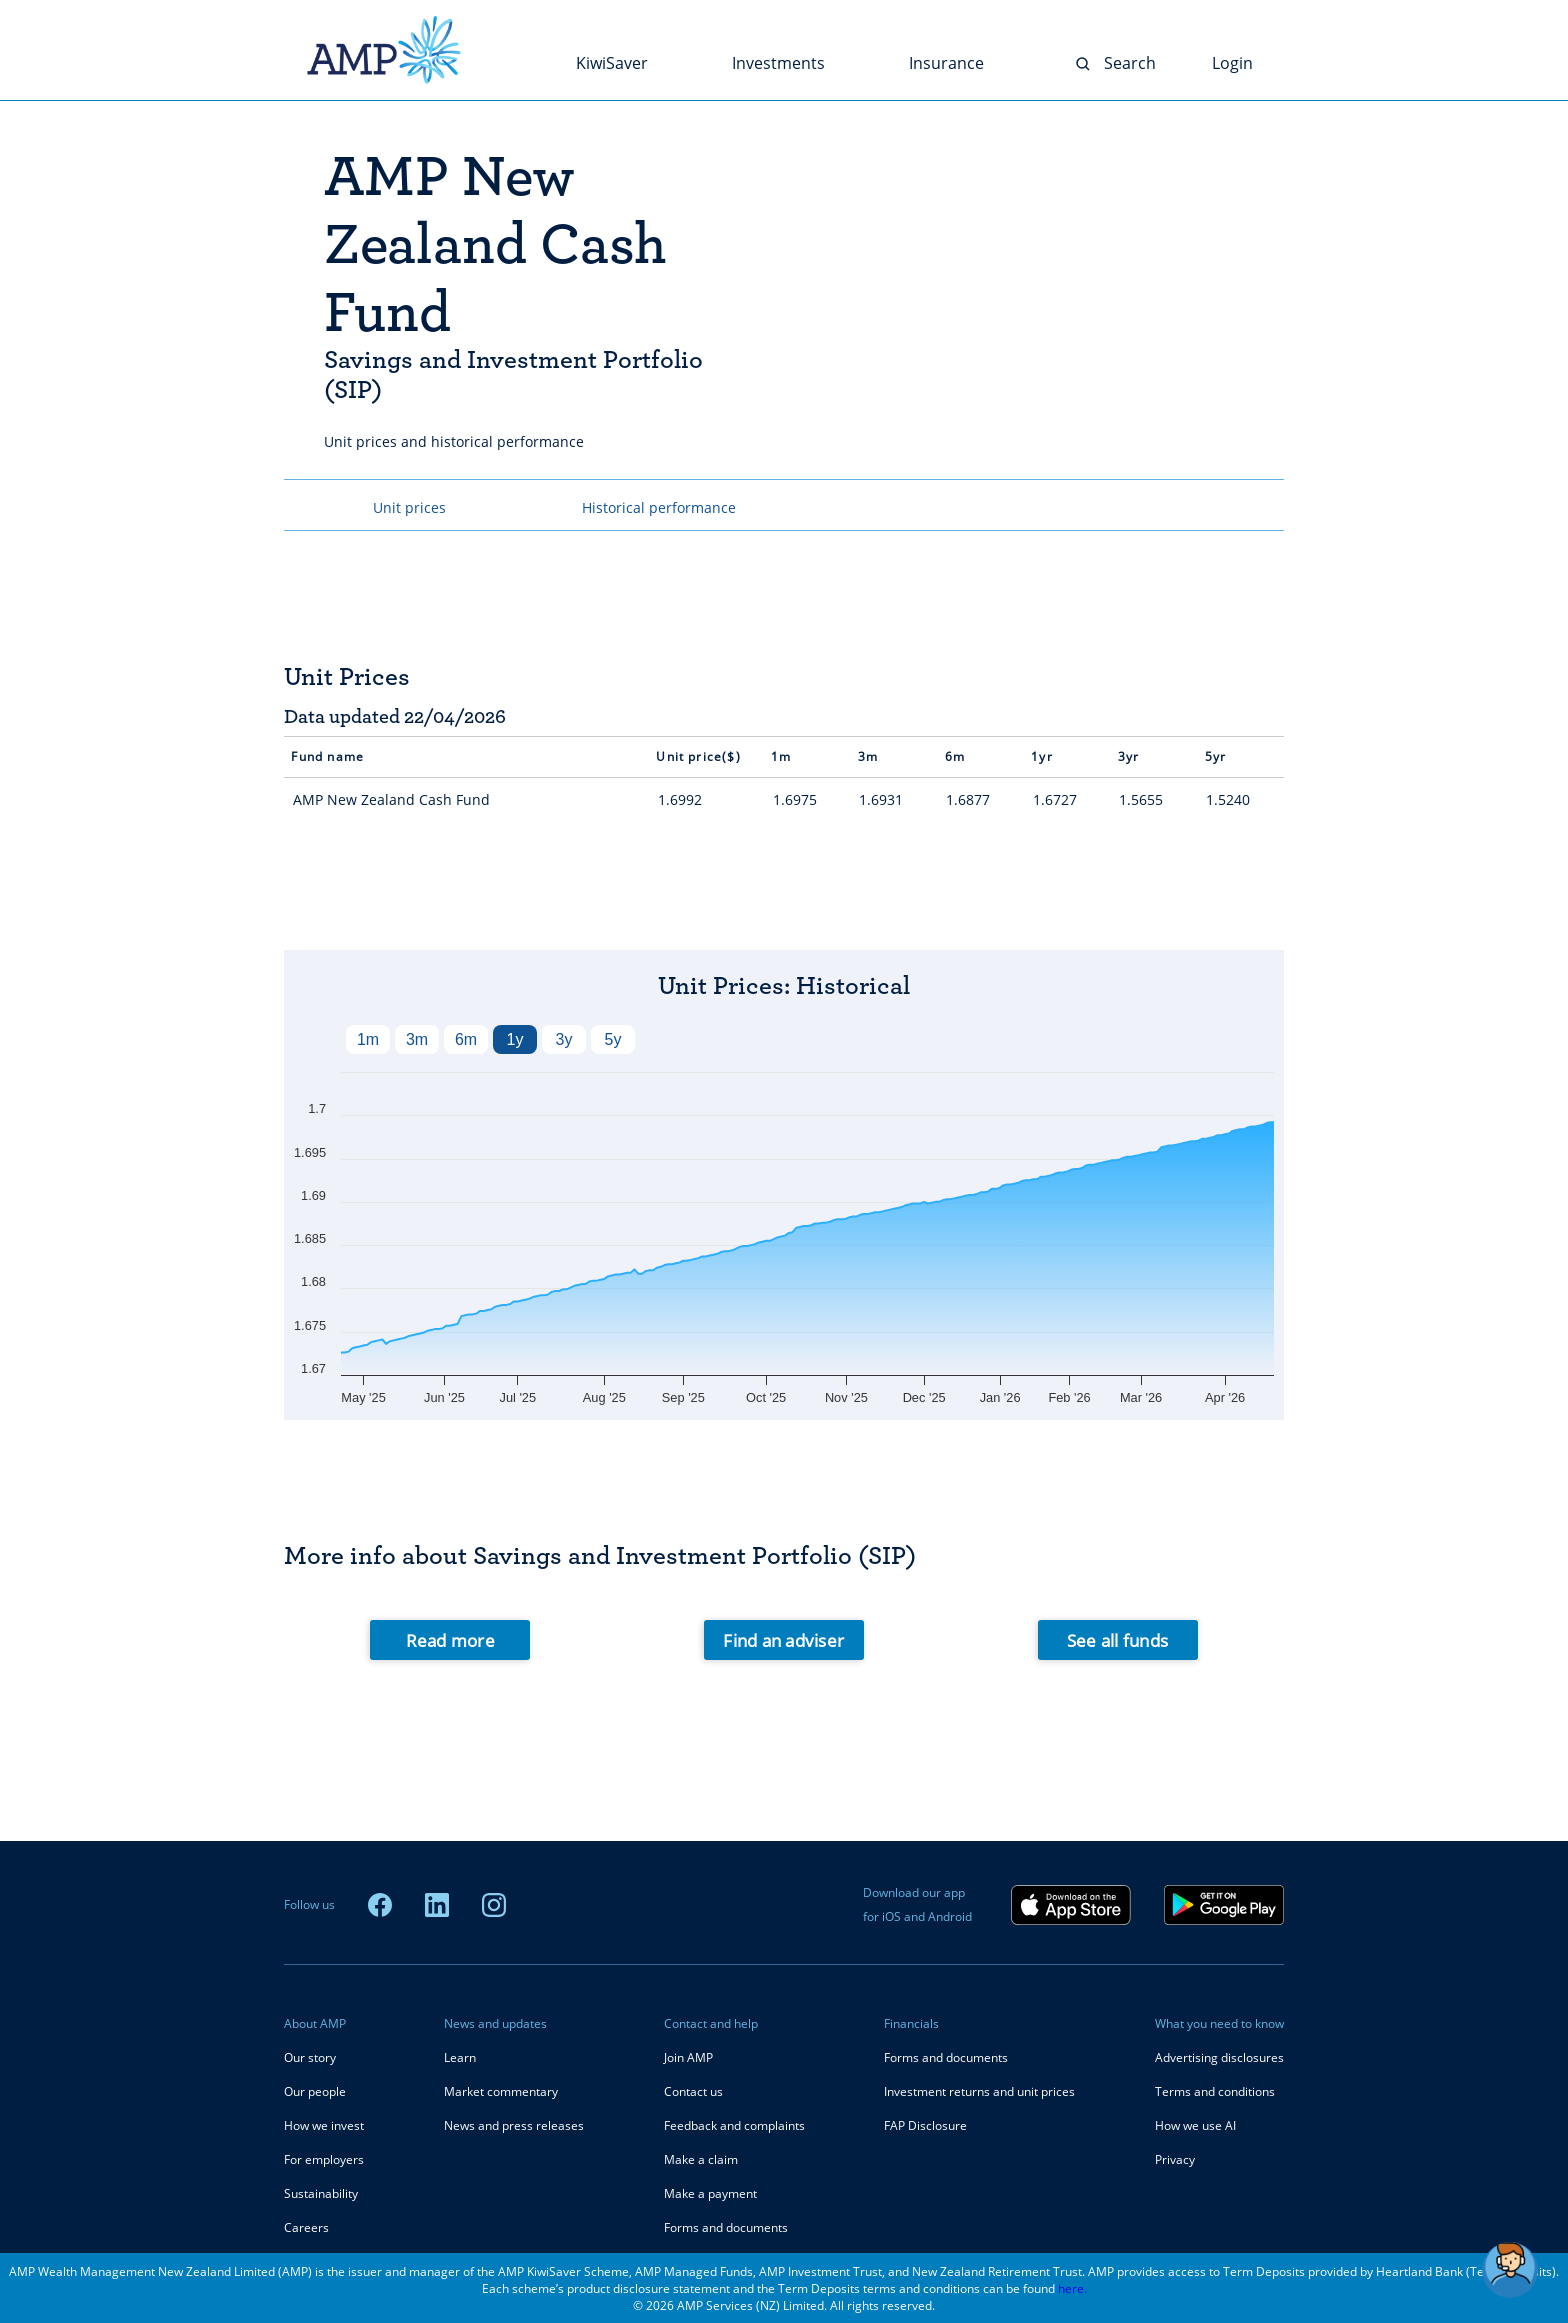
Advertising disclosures (1219, 2057)
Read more (450, 1640)
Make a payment (710, 2193)
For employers (324, 2159)
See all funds (1117, 1640)
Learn (460, 2057)
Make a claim (701, 2159)
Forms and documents (726, 2227)
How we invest (324, 2125)
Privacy (1175, 2159)
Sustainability (321, 2193)
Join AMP (688, 2057)
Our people (315, 2091)
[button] (1510, 2270)
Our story (310, 2057)
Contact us (693, 2091)
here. (1072, 2288)
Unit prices (409, 507)
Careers (306, 2227)
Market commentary (501, 2091)
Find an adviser (783, 1640)
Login (1232, 63)
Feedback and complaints (734, 2125)
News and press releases (514, 2125)
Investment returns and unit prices (979, 2091)
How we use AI (1195, 2125)
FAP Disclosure (925, 2125)
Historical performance (659, 507)
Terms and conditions (1215, 2091)
